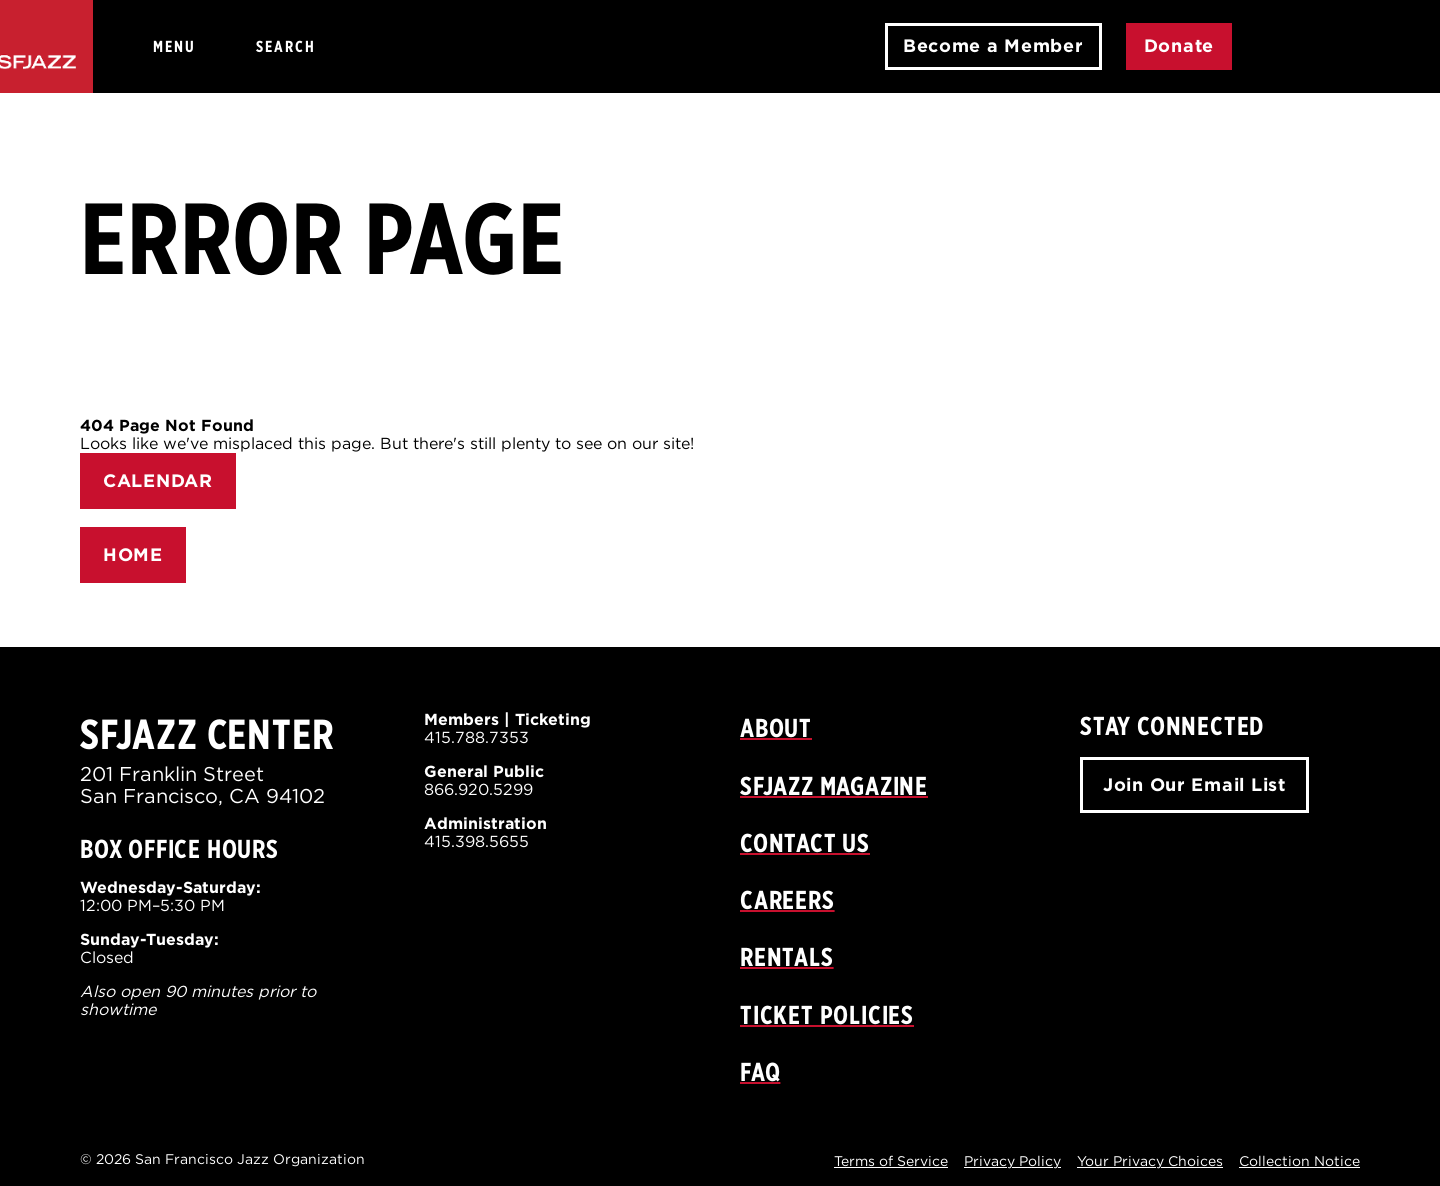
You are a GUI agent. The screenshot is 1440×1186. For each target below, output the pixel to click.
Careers (787, 899)
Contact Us (805, 842)
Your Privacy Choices (1150, 1161)
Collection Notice (1299, 1161)
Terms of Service (891, 1161)
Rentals (787, 956)
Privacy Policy (1012, 1161)
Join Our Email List (1194, 784)
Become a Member (993, 45)
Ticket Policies (827, 1014)
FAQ (760, 1071)
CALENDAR (158, 480)
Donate (1179, 45)
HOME (133, 554)
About (776, 727)
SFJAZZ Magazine (834, 785)
